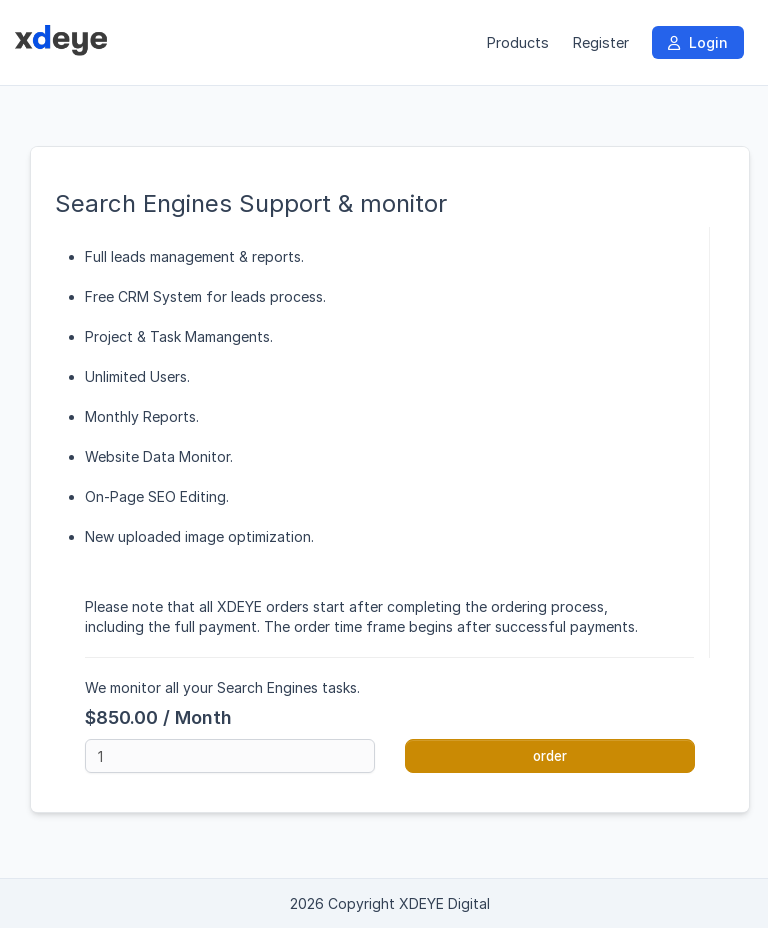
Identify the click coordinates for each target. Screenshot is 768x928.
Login (698, 42)
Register (600, 42)
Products (517, 42)
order (550, 756)
